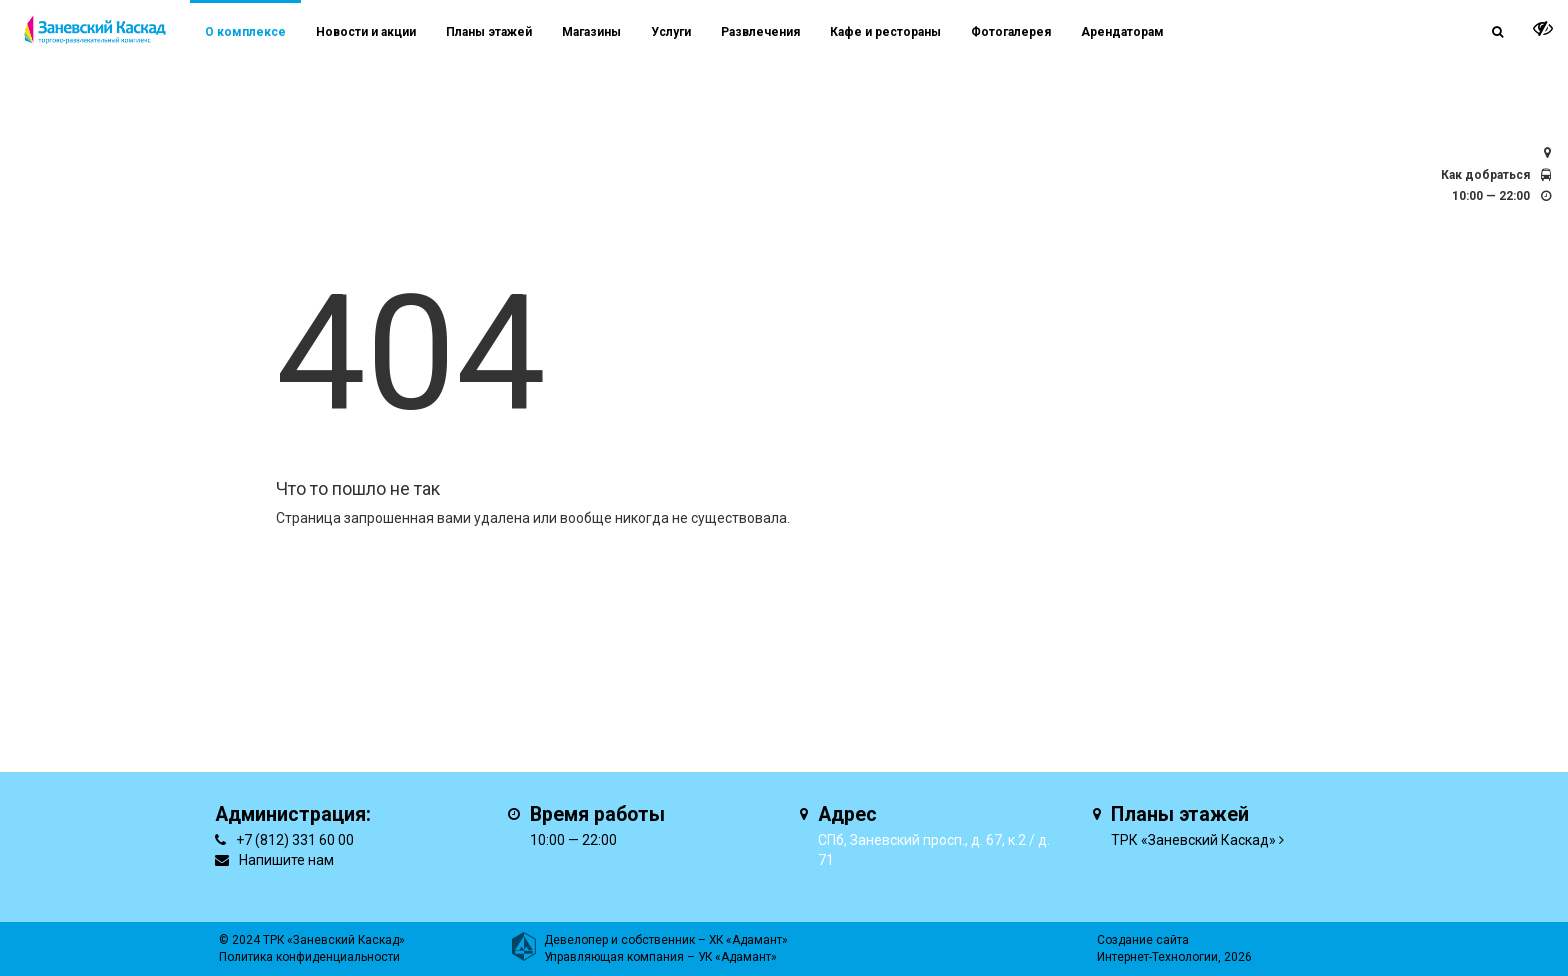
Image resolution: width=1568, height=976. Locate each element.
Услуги (671, 32)
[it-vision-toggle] (1543, 28)
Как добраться (1485, 175)
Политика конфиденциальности (309, 957)
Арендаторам (1122, 32)
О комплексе (245, 32)
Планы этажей (489, 32)
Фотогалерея (1011, 32)
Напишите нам (286, 860)
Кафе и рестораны (885, 32)
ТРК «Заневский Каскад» (1193, 840)
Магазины (591, 32)
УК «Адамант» (737, 957)
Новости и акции (366, 32)
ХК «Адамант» (748, 940)
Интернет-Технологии (1157, 957)
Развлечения (760, 32)
